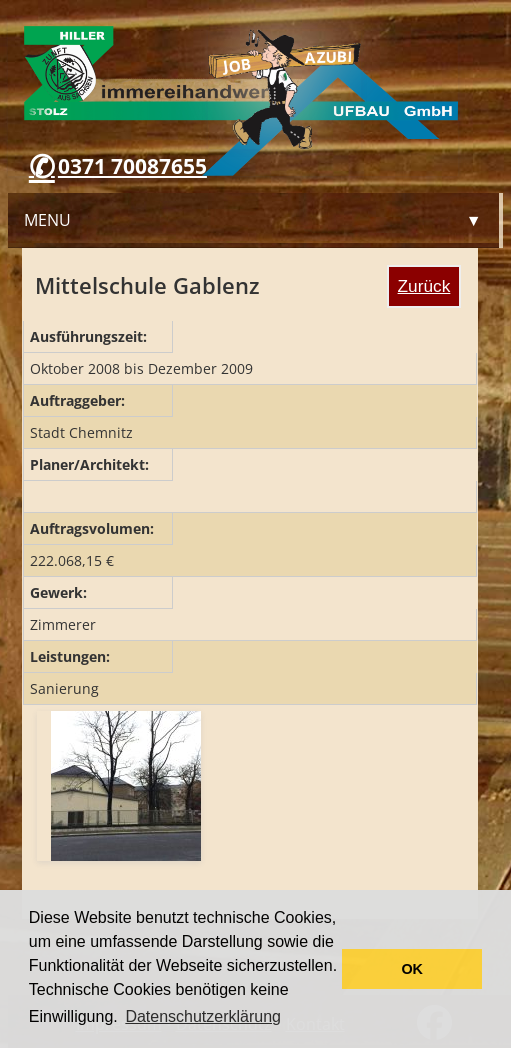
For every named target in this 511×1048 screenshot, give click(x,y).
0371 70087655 (132, 166)
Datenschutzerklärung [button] (203, 1016)
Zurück (424, 286)
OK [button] (412, 969)
